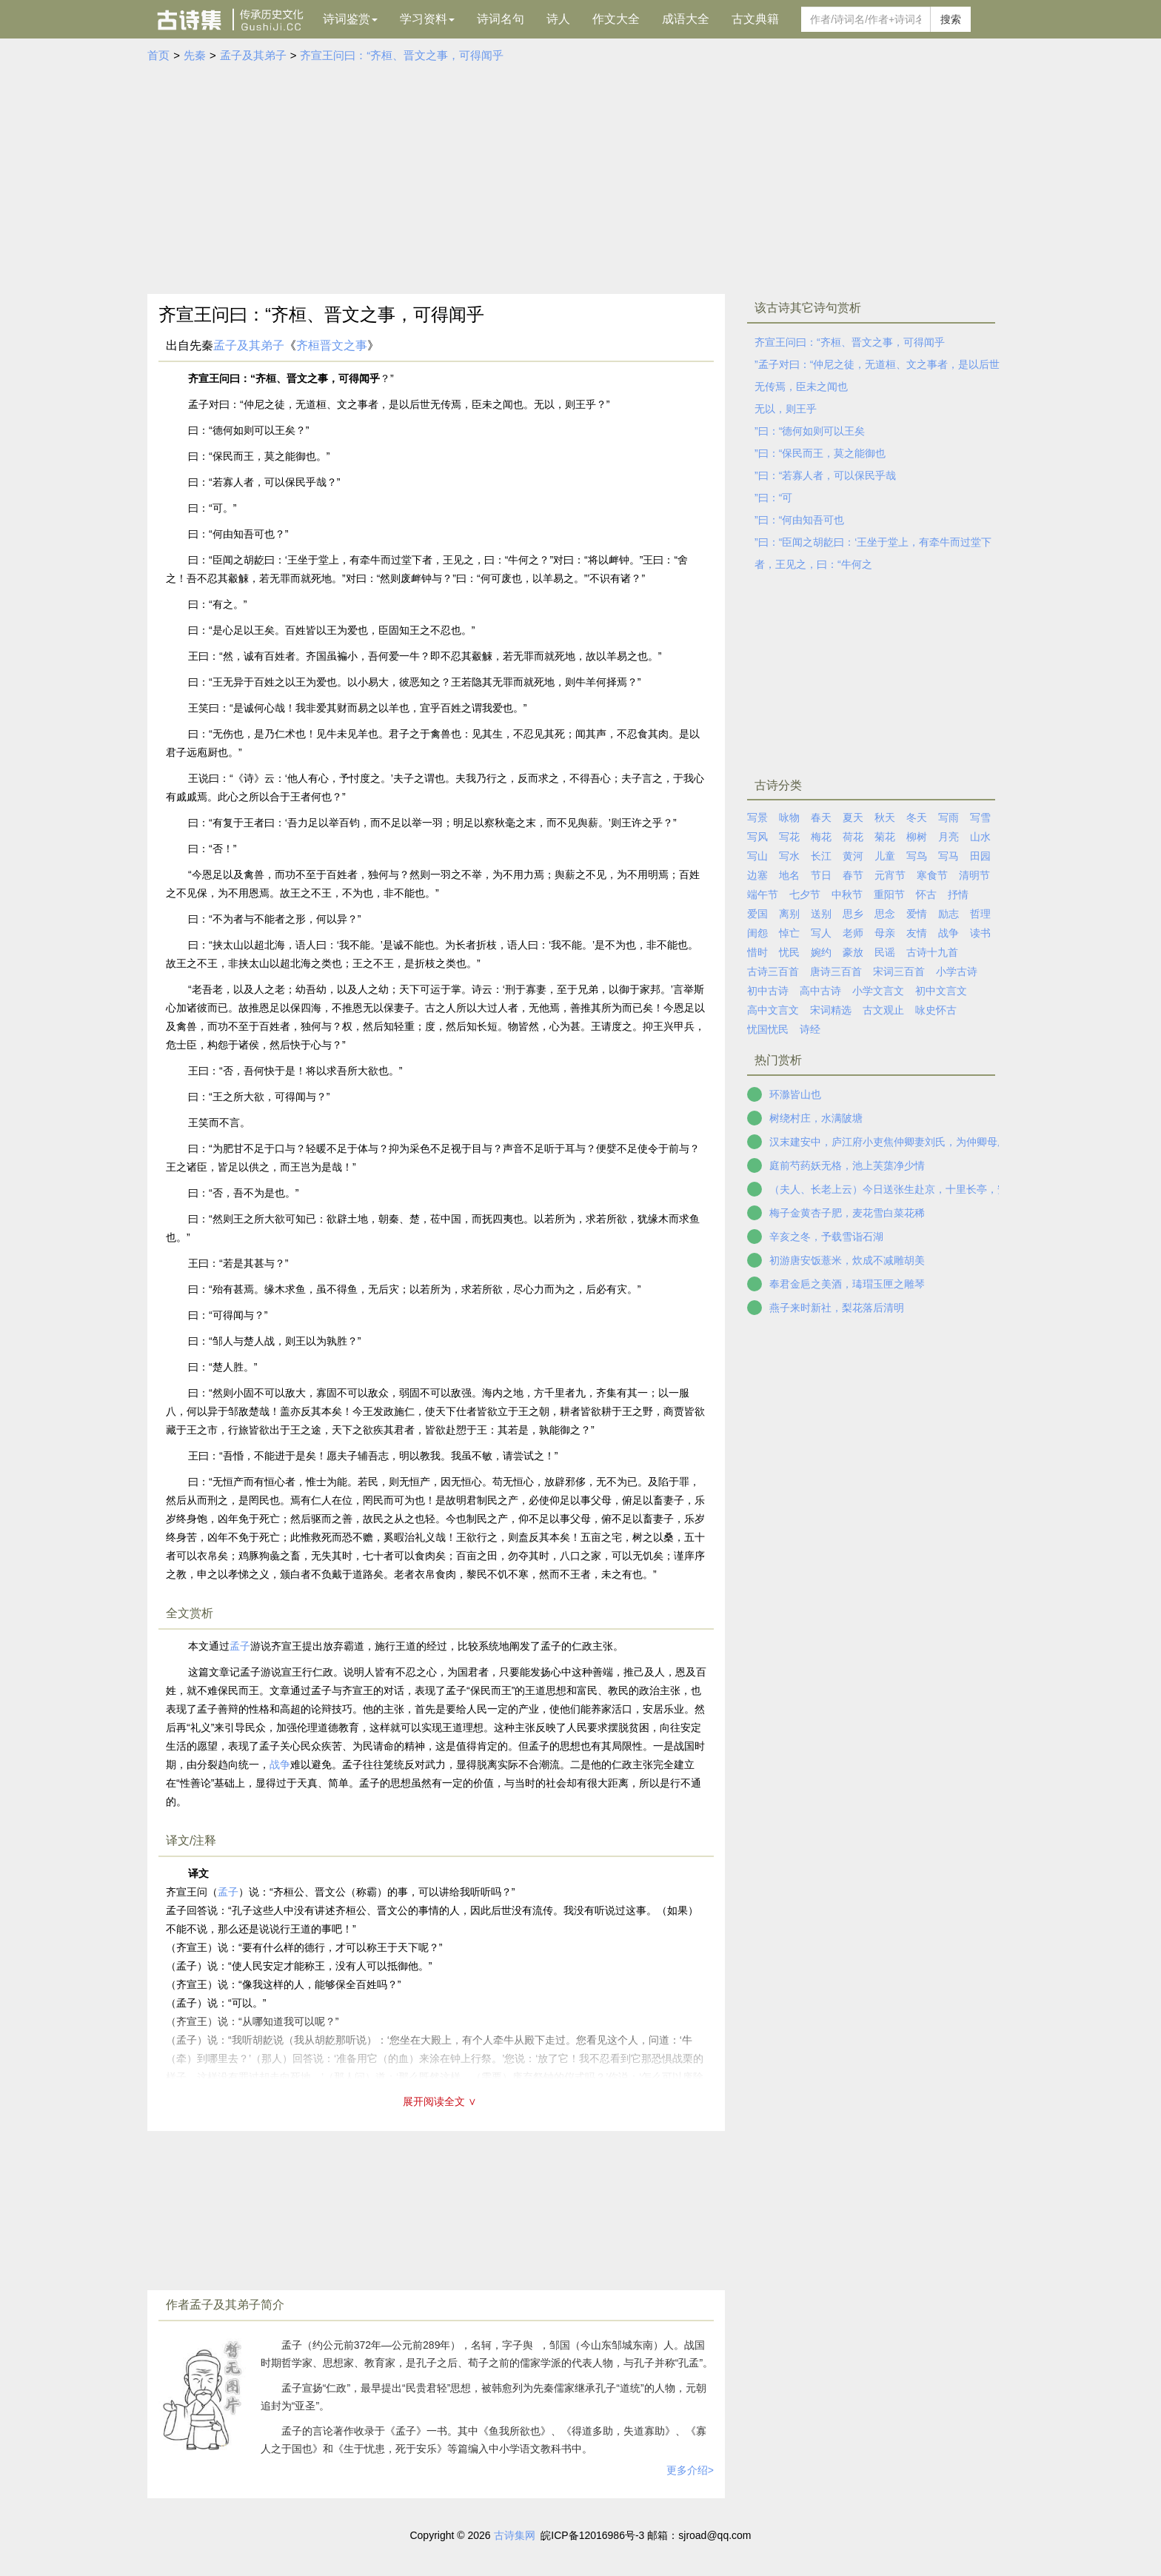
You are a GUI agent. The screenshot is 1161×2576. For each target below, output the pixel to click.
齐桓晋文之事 (331, 345)
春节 (853, 875)
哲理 (980, 914)
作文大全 (616, 19)
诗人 (558, 19)
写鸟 (916, 856)
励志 (948, 914)
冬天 (916, 817)
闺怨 (757, 933)
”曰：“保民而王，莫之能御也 (820, 453)
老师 (853, 933)
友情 (916, 933)
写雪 (980, 817)
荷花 (853, 837)
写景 (757, 817)
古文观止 (883, 1010)
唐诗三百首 (836, 971)
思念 (884, 914)
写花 (789, 837)
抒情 (958, 894)
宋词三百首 (899, 971)
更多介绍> (690, 2470)
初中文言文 (941, 991)
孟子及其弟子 (253, 55)
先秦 (195, 55)
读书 (980, 933)
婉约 (821, 952)
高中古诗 (820, 991)
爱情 (916, 914)
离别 (789, 914)
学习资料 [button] (427, 19)
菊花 (884, 837)
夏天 (853, 817)
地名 (789, 875)
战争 (280, 1764)
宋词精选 (830, 1010)
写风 (757, 837)
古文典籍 (755, 19)
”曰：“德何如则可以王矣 (810, 431)
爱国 (757, 914)
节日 (821, 875)
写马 (948, 856)
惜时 (757, 952)
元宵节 (890, 875)
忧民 (789, 952)
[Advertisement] (580, 175)
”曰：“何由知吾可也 (799, 520)
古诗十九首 (932, 952)
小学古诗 (956, 971)
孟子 (240, 1646)
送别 (821, 914)
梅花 (821, 837)
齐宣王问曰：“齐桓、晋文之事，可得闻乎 (401, 55)
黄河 (853, 856)
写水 (789, 856)
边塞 (757, 875)
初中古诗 (768, 991)
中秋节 (847, 894)
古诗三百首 (773, 971)
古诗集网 (514, 2535)
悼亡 (789, 933)
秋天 (884, 817)
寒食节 (932, 875)
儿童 (884, 856)
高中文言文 (773, 1010)
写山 (757, 856)
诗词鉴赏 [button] (350, 19)
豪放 (853, 952)
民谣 (884, 952)
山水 (980, 837)
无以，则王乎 (786, 409)
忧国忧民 (768, 1029)
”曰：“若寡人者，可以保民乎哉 (825, 475)
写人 (821, 933)
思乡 (853, 914)
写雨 (948, 817)
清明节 (974, 875)
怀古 (926, 894)
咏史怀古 (936, 1010)
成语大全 (685, 19)
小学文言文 (878, 991)
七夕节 (804, 894)
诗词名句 (500, 19)
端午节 (762, 894)
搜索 (950, 19)
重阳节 (889, 894)
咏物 (789, 817)
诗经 (810, 1029)
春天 (821, 817)
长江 (821, 856)
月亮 (948, 837)
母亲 (884, 933)
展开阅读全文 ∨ (440, 2101)
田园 (980, 856)
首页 (158, 55)
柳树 (916, 837)
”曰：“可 (773, 498)
